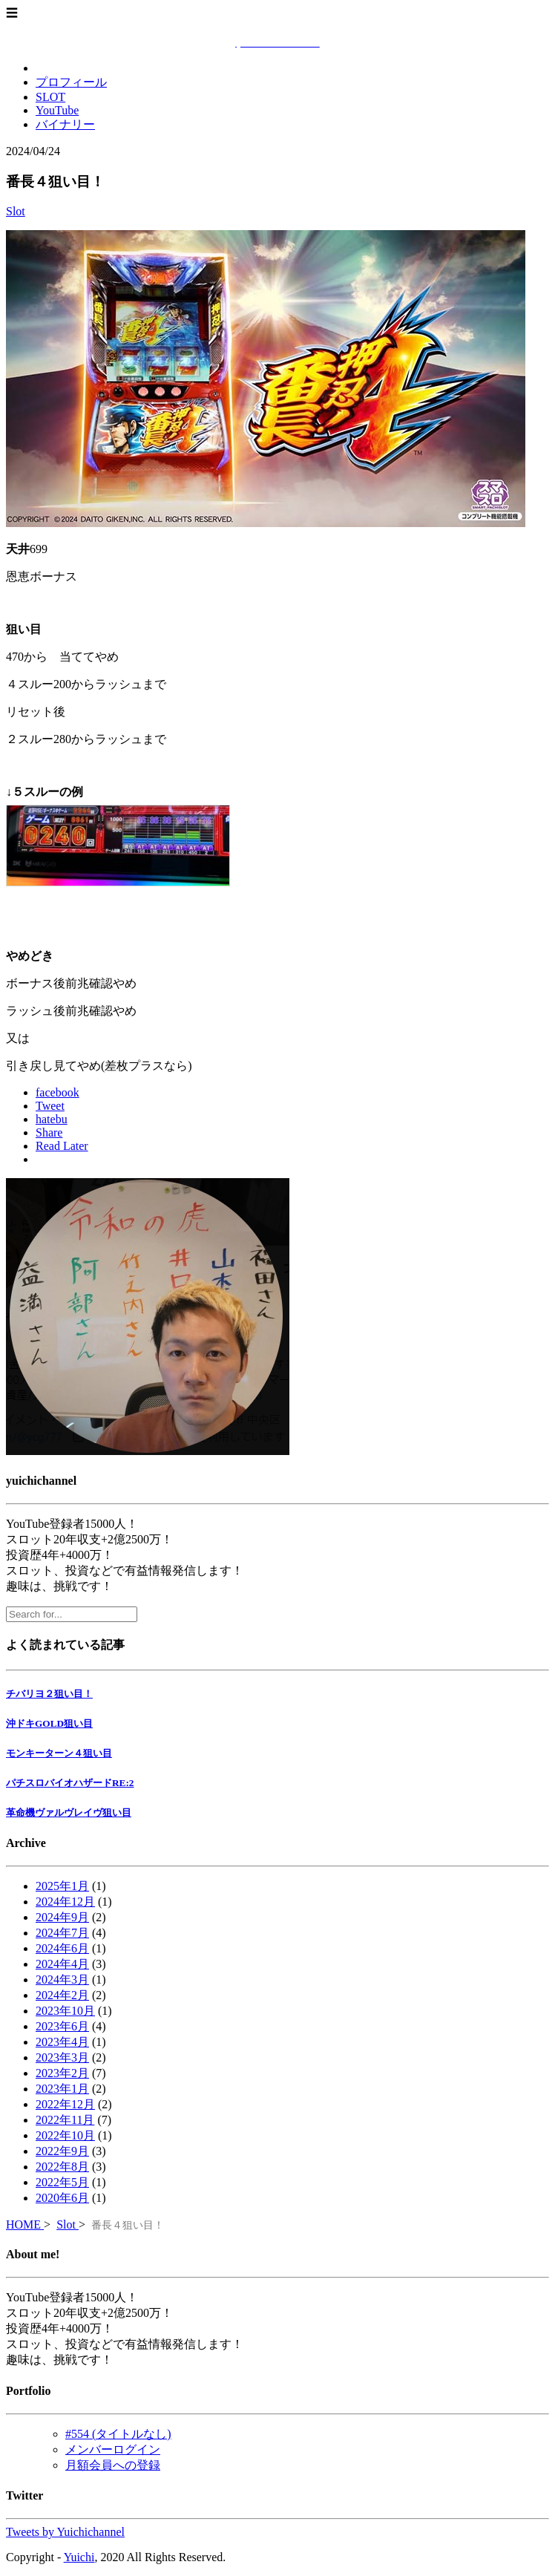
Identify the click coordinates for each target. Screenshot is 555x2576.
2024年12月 (65, 1901)
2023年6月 (62, 2026)
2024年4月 (62, 1964)
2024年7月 (62, 1932)
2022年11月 (65, 2120)
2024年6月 (62, 1948)
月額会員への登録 (112, 2465)
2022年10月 (65, 2135)
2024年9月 (62, 1917)
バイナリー (65, 124)
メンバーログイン (112, 2449)
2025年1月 (62, 1886)
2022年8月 (62, 2166)
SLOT (50, 97)
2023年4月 (62, 2042)
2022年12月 (65, 2104)
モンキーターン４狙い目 (59, 1753)
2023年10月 (65, 2010)
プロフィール (71, 82)
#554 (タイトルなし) (118, 2434)
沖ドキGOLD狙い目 (49, 1723)
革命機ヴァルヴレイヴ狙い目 (68, 1812)
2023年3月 (62, 2057)
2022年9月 (62, 2151)
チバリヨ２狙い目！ (49, 1693)
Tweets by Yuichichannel (65, 2532)
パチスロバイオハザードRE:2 (70, 1782)
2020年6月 (62, 2197)
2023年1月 (62, 2088)
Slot (15, 211)
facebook (57, 1092)
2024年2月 (62, 1995)
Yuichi (79, 2557)
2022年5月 (62, 2182)
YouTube (57, 110)
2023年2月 (62, 2073)
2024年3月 (62, 1979)
